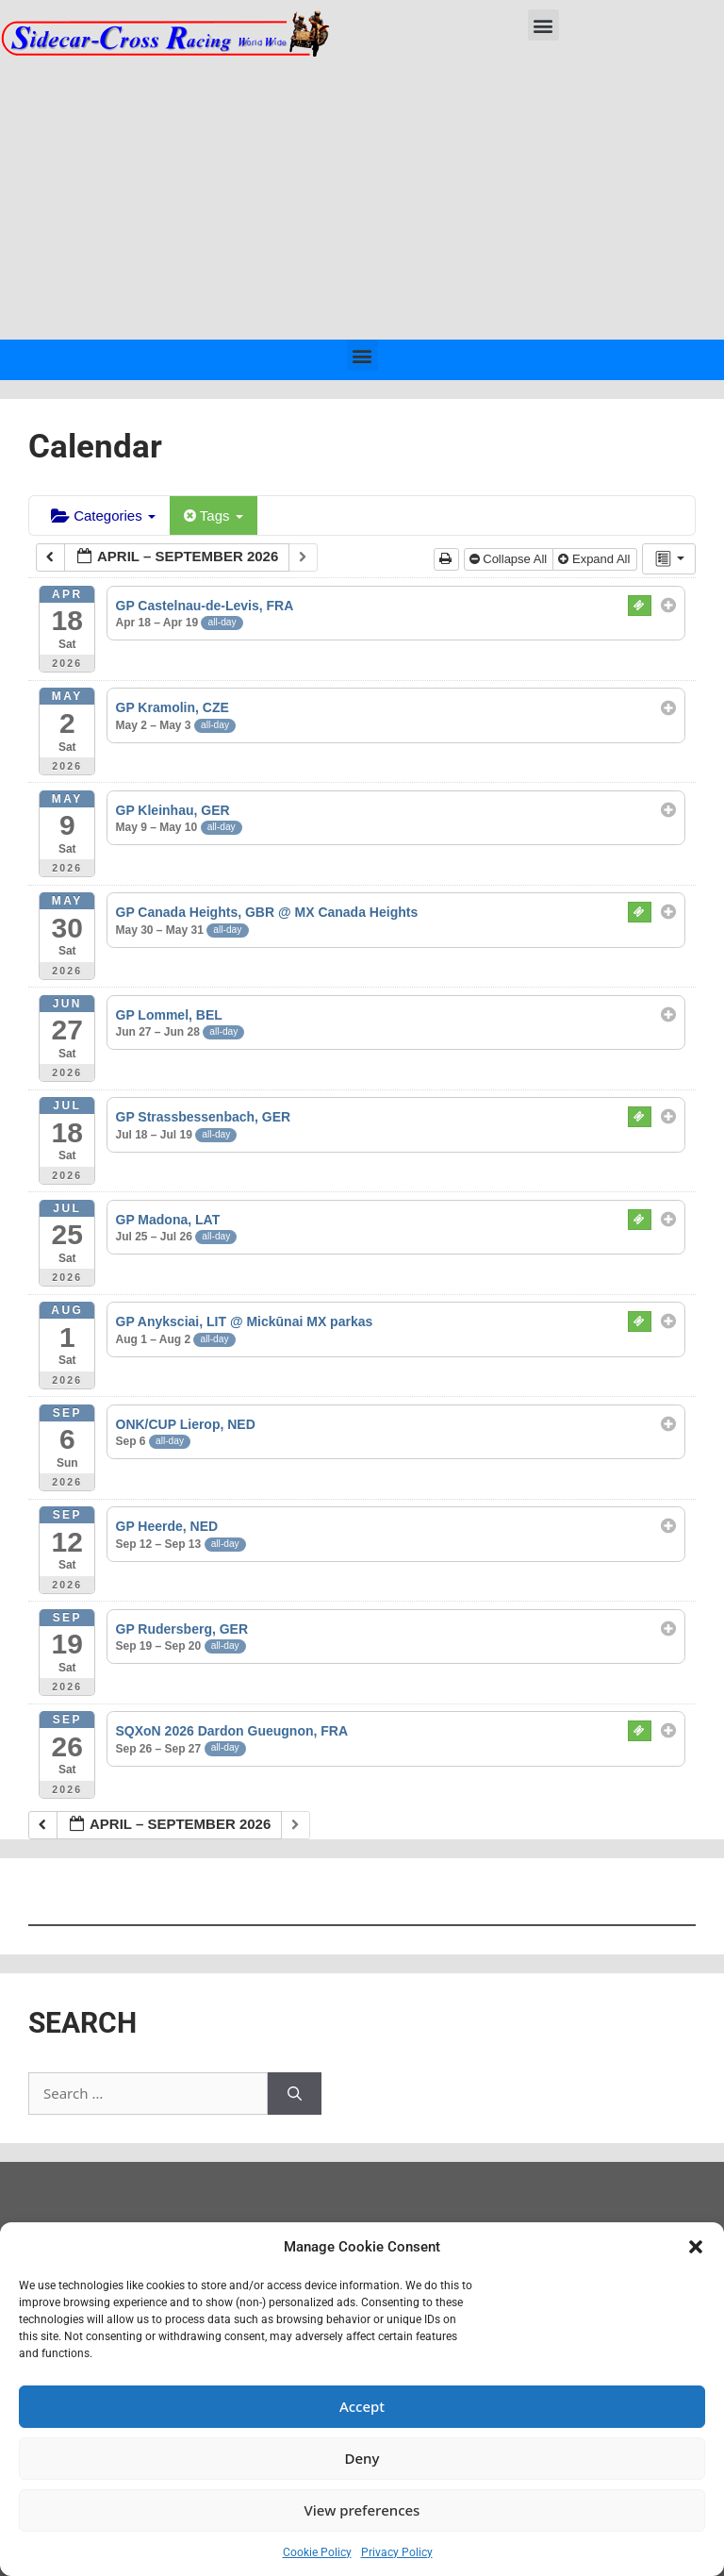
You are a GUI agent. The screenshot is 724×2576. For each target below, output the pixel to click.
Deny (362, 2458)
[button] (695, 2246)
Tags (213, 515)
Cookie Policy (317, 2552)
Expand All (596, 559)
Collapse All (510, 559)
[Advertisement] (362, 198)
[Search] (294, 2093)
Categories (103, 515)
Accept (362, 2406)
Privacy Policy (397, 2552)
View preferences (362, 2510)
